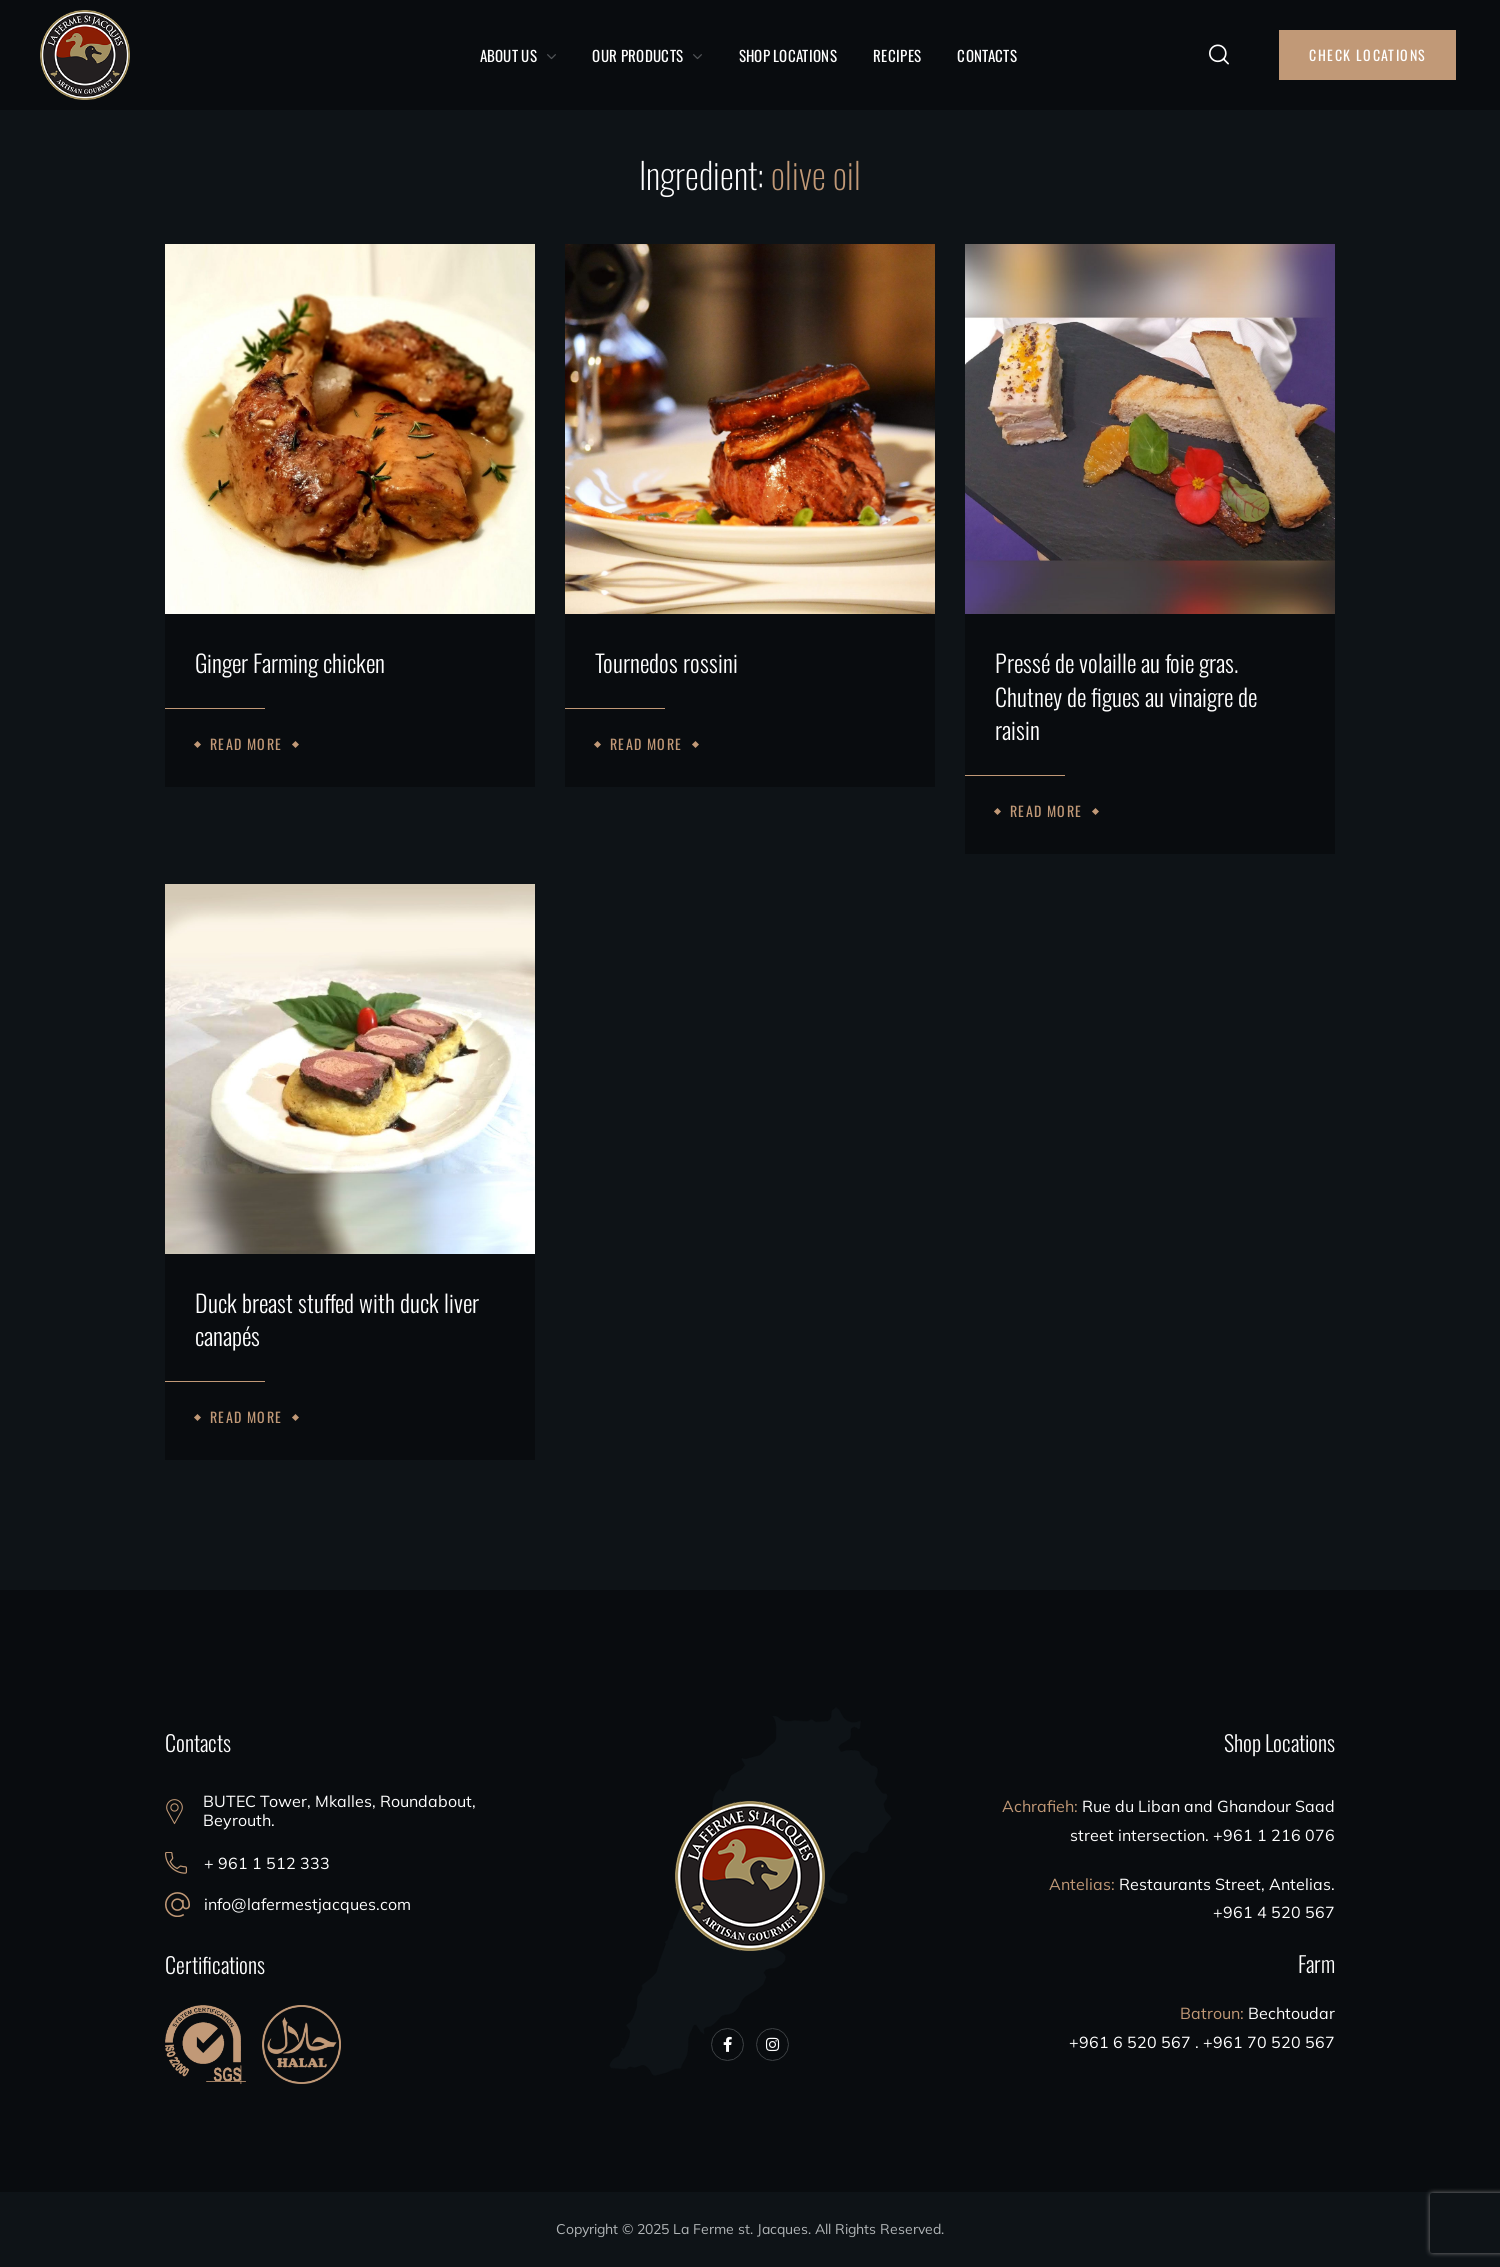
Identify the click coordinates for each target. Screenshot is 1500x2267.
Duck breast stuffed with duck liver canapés (337, 1319)
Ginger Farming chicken (290, 663)
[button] (1219, 55)
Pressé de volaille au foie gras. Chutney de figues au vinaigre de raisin (1126, 696)
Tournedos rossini (666, 663)
